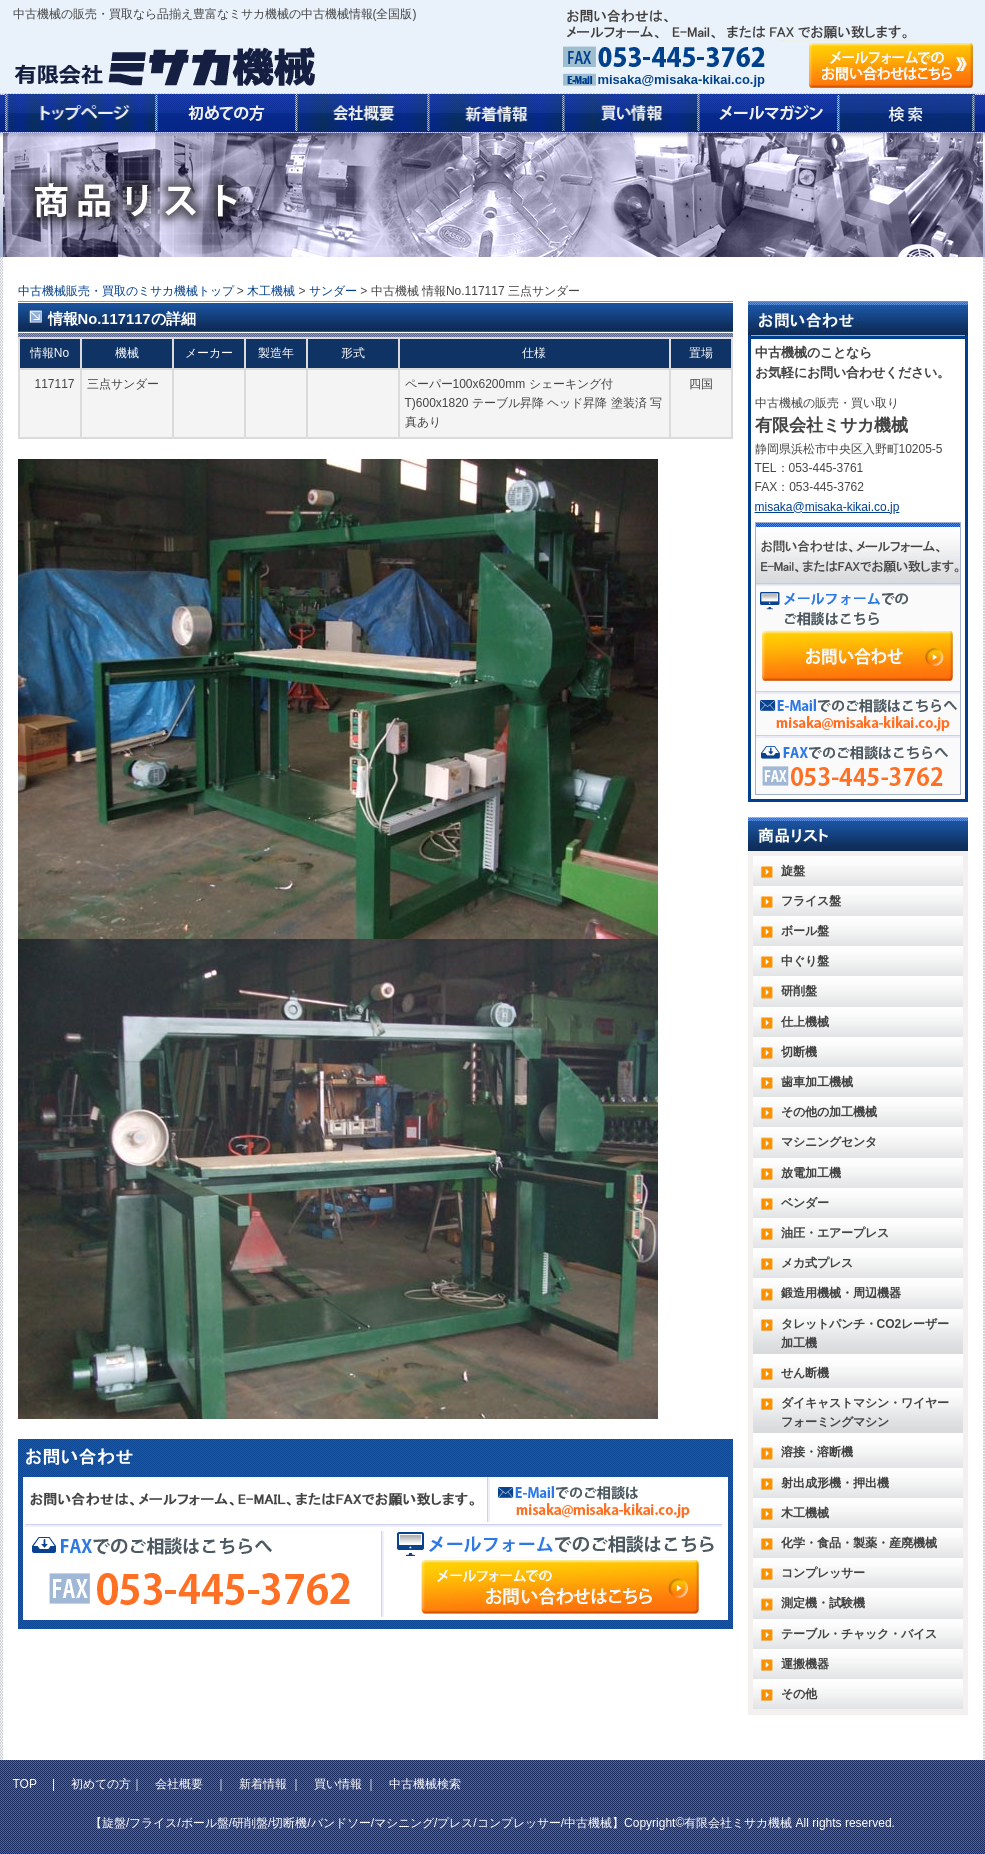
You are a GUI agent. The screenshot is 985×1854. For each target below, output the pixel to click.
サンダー (333, 291)
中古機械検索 (425, 1784)
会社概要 (179, 1784)
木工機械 (271, 291)
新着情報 (263, 1784)
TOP (27, 1784)
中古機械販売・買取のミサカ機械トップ (126, 291)
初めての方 (101, 1784)
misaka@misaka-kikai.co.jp (681, 79)
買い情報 (338, 1784)
